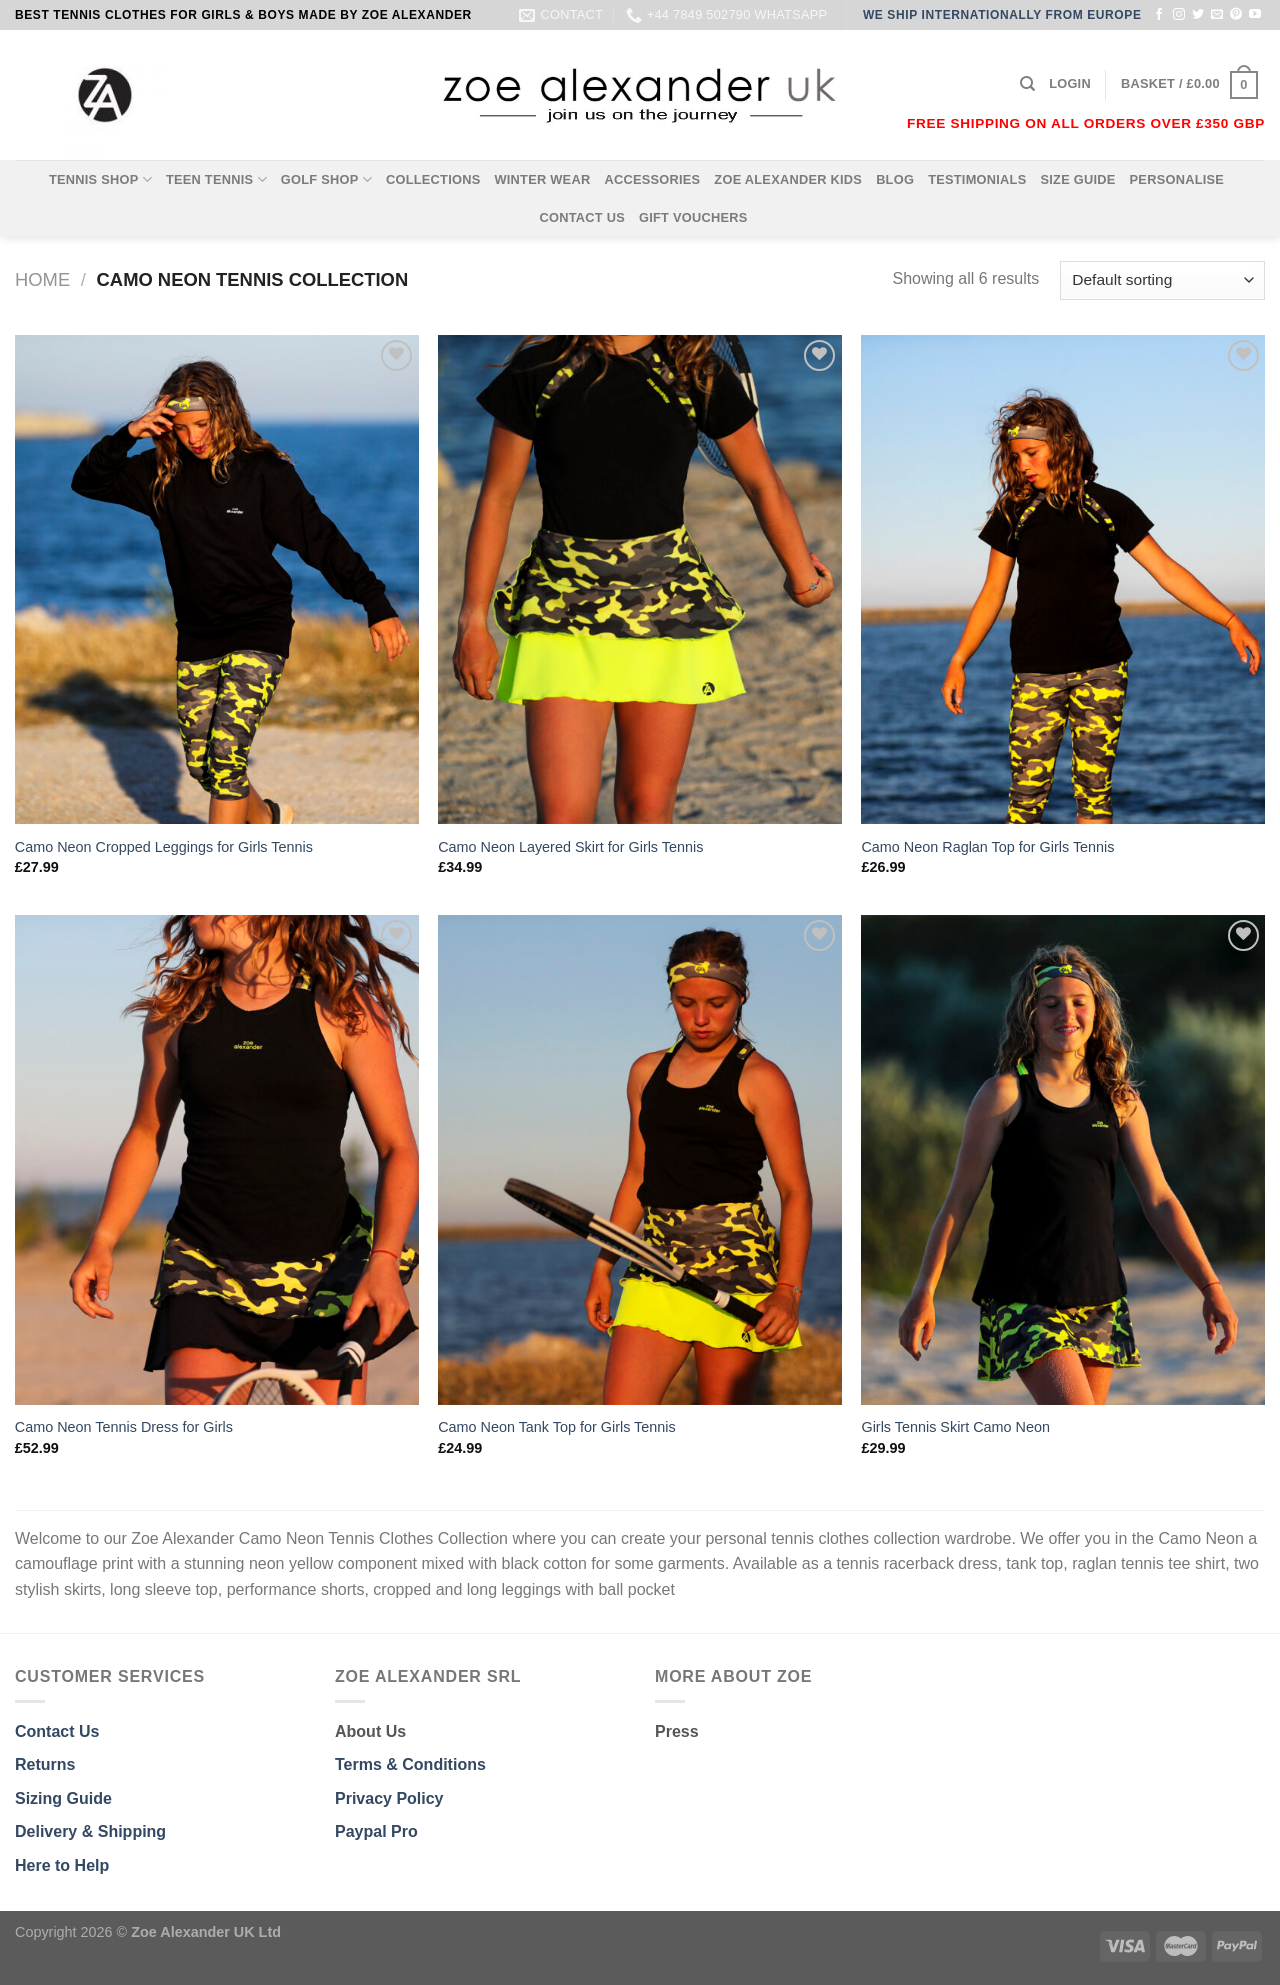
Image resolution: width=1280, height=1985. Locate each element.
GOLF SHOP (326, 179)
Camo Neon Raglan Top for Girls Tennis (987, 847)
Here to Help (62, 1865)
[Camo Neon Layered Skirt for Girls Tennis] (640, 580)
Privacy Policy (389, 1798)
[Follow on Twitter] (1198, 15)
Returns (45, 1764)
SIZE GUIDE (1077, 179)
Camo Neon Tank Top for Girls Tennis (557, 1427)
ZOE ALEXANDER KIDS (788, 179)
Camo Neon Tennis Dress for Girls (124, 1427)
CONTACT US (582, 217)
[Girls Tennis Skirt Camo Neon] (1063, 1160)
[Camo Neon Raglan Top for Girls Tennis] (1063, 580)
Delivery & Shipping (90, 1831)
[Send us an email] (1217, 15)
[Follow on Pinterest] (1236, 15)
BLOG (895, 179)
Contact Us (57, 1731)
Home (42, 279)
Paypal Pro (376, 1831)
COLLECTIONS (433, 179)
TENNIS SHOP (100, 179)
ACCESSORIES (652, 179)
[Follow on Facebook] (1159, 15)
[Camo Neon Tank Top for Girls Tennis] (640, 1160)
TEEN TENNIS (216, 179)
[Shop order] (1162, 280)
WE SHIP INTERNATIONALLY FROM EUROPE (1002, 15)
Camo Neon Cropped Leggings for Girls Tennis (164, 847)
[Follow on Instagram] (1179, 15)
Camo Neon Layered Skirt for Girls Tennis (570, 847)
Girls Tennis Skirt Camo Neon (955, 1427)
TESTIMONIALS (977, 179)
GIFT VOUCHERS (693, 217)
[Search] (1027, 84)
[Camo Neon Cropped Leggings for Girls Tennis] (217, 580)
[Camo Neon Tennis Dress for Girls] (217, 1160)
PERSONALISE (1177, 179)
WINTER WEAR (542, 179)
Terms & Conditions (410, 1764)
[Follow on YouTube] (1255, 15)
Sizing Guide (63, 1798)
